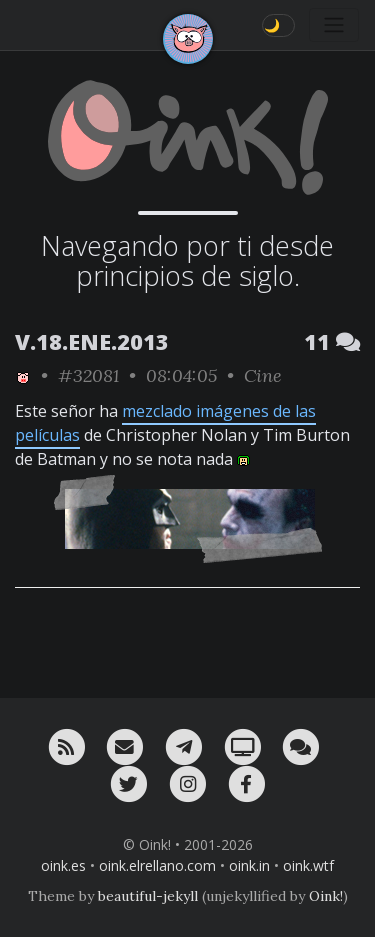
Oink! (326, 896)
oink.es (63, 865)
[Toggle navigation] (334, 25)
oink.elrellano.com (157, 865)
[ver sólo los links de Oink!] (23, 375)
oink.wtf (308, 865)
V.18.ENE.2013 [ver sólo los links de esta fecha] (92, 341)
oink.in (249, 865)
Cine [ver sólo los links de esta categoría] (263, 375)
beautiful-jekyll (148, 896)
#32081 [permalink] (88, 375)
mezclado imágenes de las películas (165, 423)
